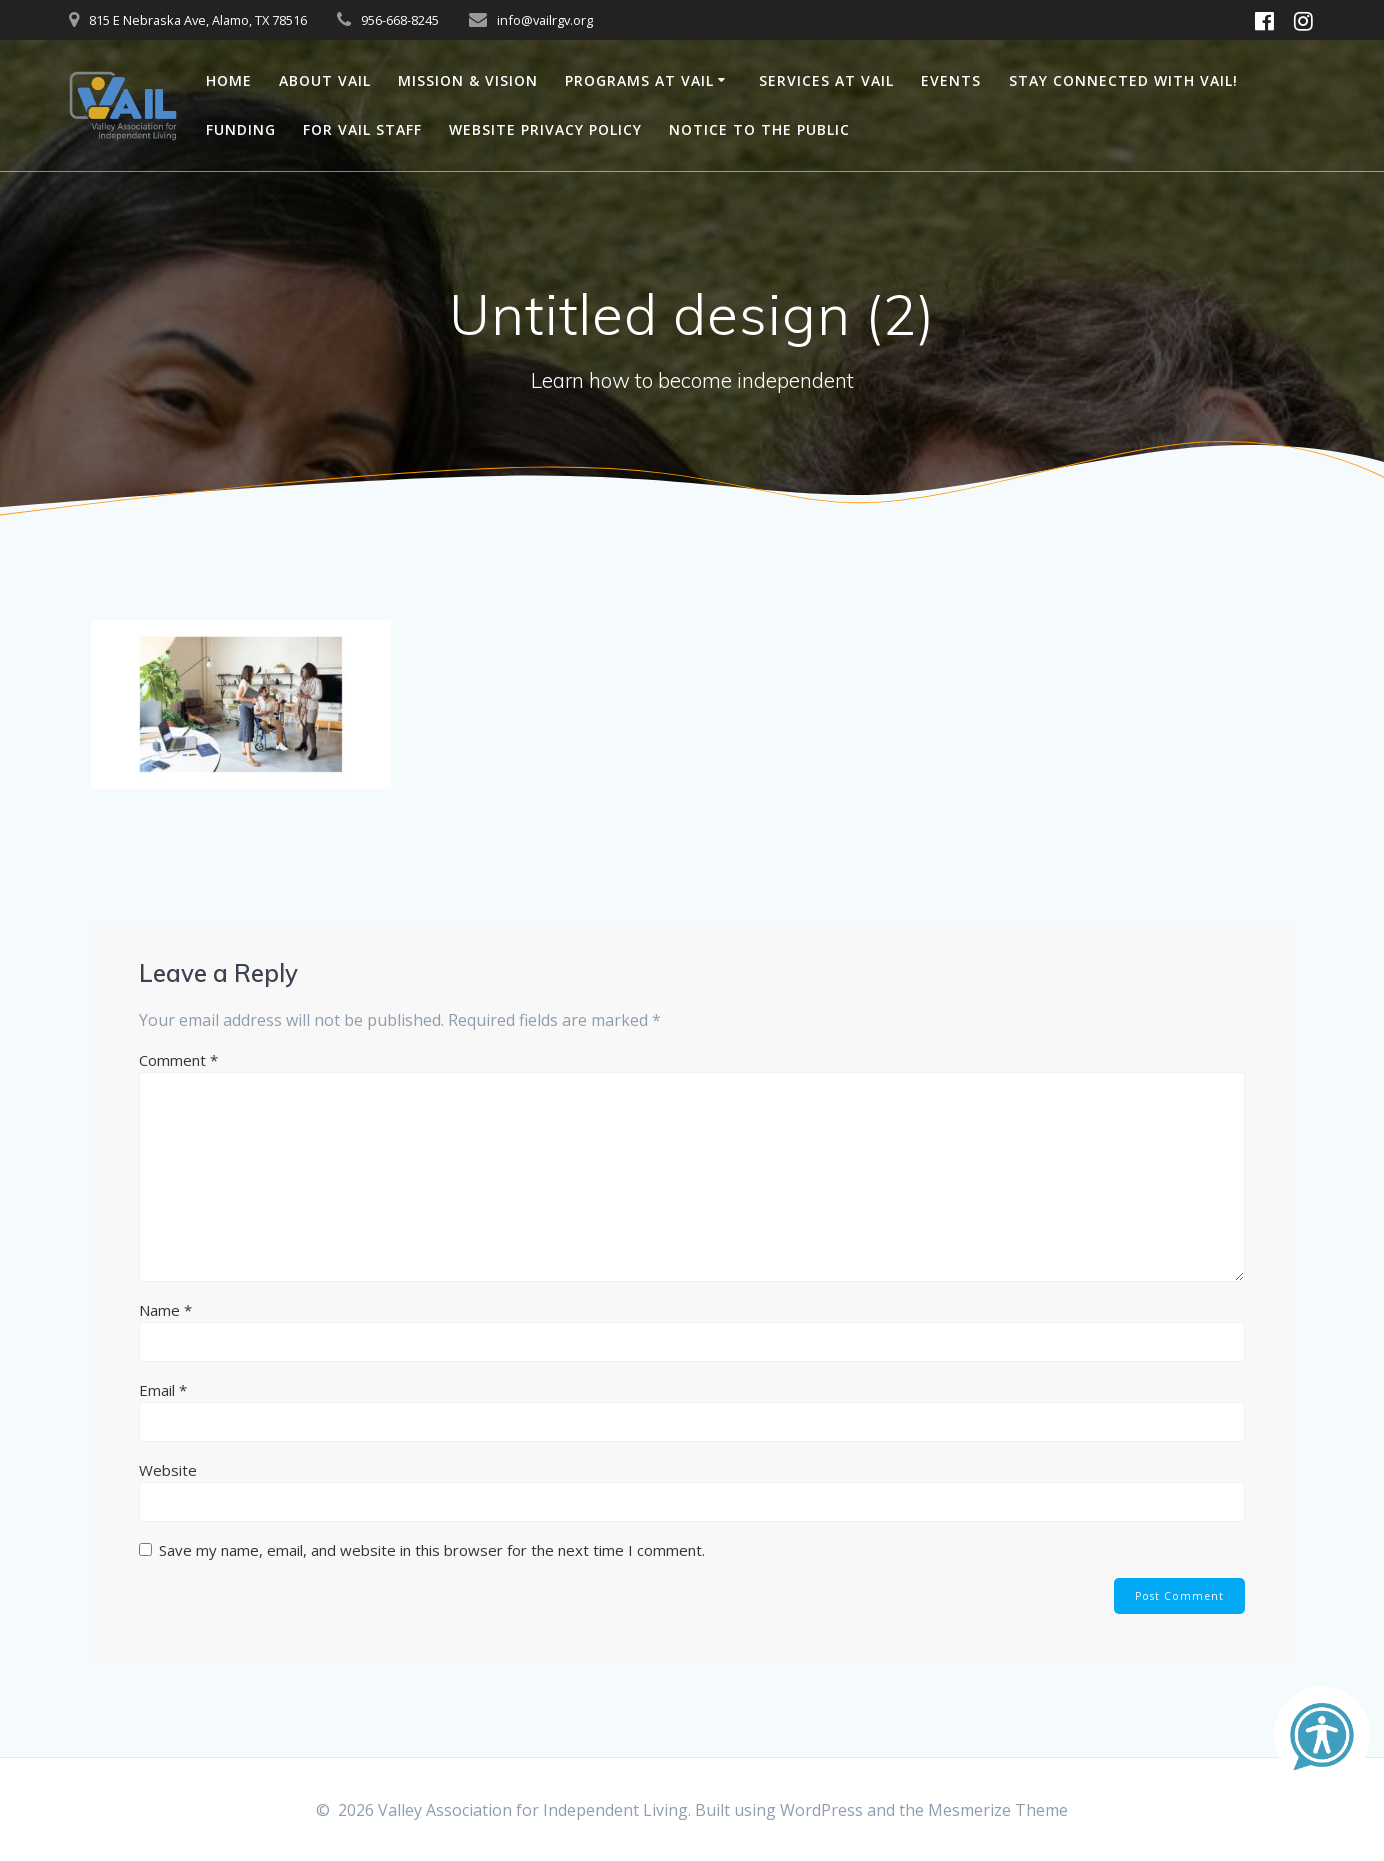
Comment (178, 1060)
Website (168, 1470)
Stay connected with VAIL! (1123, 80)
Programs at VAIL (639, 80)
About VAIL (325, 80)
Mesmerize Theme (998, 1810)
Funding (241, 129)
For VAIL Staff (362, 129)
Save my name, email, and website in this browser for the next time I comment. (432, 1550)
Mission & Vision (468, 80)
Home (229, 80)
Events (951, 80)
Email (163, 1390)
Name (165, 1310)
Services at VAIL (826, 80)
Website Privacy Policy (545, 129)
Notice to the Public (759, 129)
